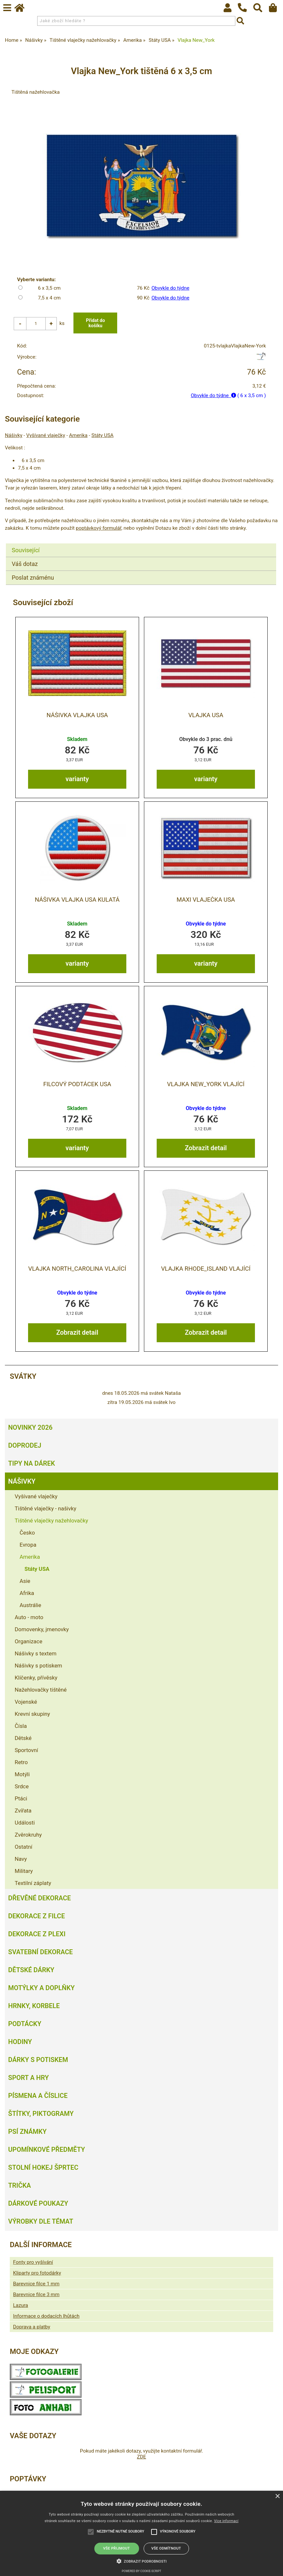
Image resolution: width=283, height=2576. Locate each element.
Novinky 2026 (30, 1428)
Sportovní (26, 1750)
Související (25, 550)
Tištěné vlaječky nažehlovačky (51, 1521)
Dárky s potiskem (38, 2060)
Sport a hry (28, 2078)
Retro (21, 1762)
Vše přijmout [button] (116, 2548)
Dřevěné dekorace (39, 1898)
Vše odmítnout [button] (166, 2548)
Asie (25, 1581)
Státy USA (102, 436)
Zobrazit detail (206, 1148)
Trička (19, 2186)
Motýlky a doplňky (41, 1988)
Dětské (23, 1738)
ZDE (141, 2457)
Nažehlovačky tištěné (41, 1690)
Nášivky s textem (35, 1653)
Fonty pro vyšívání (33, 2262)
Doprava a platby (31, 2327)
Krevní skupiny (32, 1714)
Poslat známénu (33, 577)
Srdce (22, 1786)
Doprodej (24, 1446)
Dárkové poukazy (38, 2204)
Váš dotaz (25, 563)
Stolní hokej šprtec (43, 2168)
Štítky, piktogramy (41, 2114)
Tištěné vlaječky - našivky (45, 1508)
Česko (27, 1533)
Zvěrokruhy (28, 1835)
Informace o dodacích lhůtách (46, 2316)
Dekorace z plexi (37, 1934)
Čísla (21, 1726)
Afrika (27, 1593)
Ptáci (21, 1798)
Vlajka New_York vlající (205, 1084)
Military (24, 1871)
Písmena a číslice (38, 2096)
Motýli (22, 1774)
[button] (142, 2561)
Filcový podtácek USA (77, 1084)
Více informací (226, 2521)
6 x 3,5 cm (49, 288)
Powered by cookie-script (141, 2571)
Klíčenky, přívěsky (36, 1678)
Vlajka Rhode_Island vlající (205, 1268)
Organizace (28, 1641)
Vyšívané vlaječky (45, 436)
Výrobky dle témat (40, 2222)
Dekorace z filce (36, 1916)
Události (25, 1823)
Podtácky (24, 2024)
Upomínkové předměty (46, 2150)
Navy (21, 1859)
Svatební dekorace (40, 1952)
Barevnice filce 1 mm (36, 2284)
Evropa (28, 1545)
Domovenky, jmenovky (42, 1629)
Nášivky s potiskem (38, 1666)
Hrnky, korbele (34, 2006)
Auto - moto (29, 1617)
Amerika (78, 436)
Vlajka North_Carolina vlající (77, 1268)
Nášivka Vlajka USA (77, 715)
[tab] (141, 543)
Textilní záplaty (33, 1883)
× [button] (277, 2496)
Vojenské (26, 1702)
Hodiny (20, 2042)
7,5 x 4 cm (49, 298)
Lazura (20, 2306)
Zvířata (23, 1811)
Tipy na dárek (31, 1464)
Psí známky (27, 2132)
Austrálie (30, 1605)
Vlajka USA (205, 715)
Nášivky (13, 436)
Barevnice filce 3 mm (36, 2295)
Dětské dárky (31, 1970)
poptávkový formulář (98, 528)
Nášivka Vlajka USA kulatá (77, 899)
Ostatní (23, 1847)
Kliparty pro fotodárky (37, 2273)
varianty (77, 779)
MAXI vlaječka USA (206, 899)
